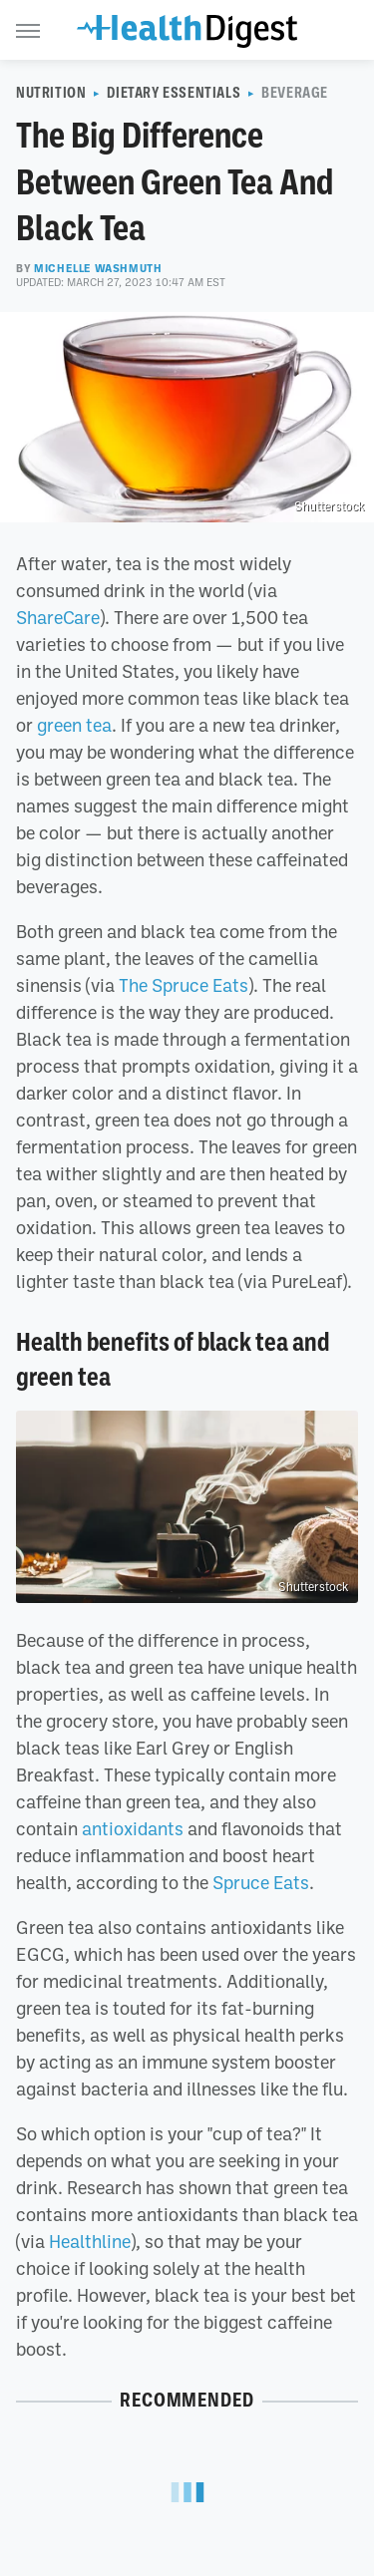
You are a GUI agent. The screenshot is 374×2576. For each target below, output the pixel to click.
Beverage (294, 93)
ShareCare (58, 617)
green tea (74, 725)
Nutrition (51, 93)
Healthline (90, 2241)
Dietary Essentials (173, 93)
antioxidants (133, 1828)
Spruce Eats (260, 1882)
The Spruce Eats (183, 985)
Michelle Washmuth (98, 268)
